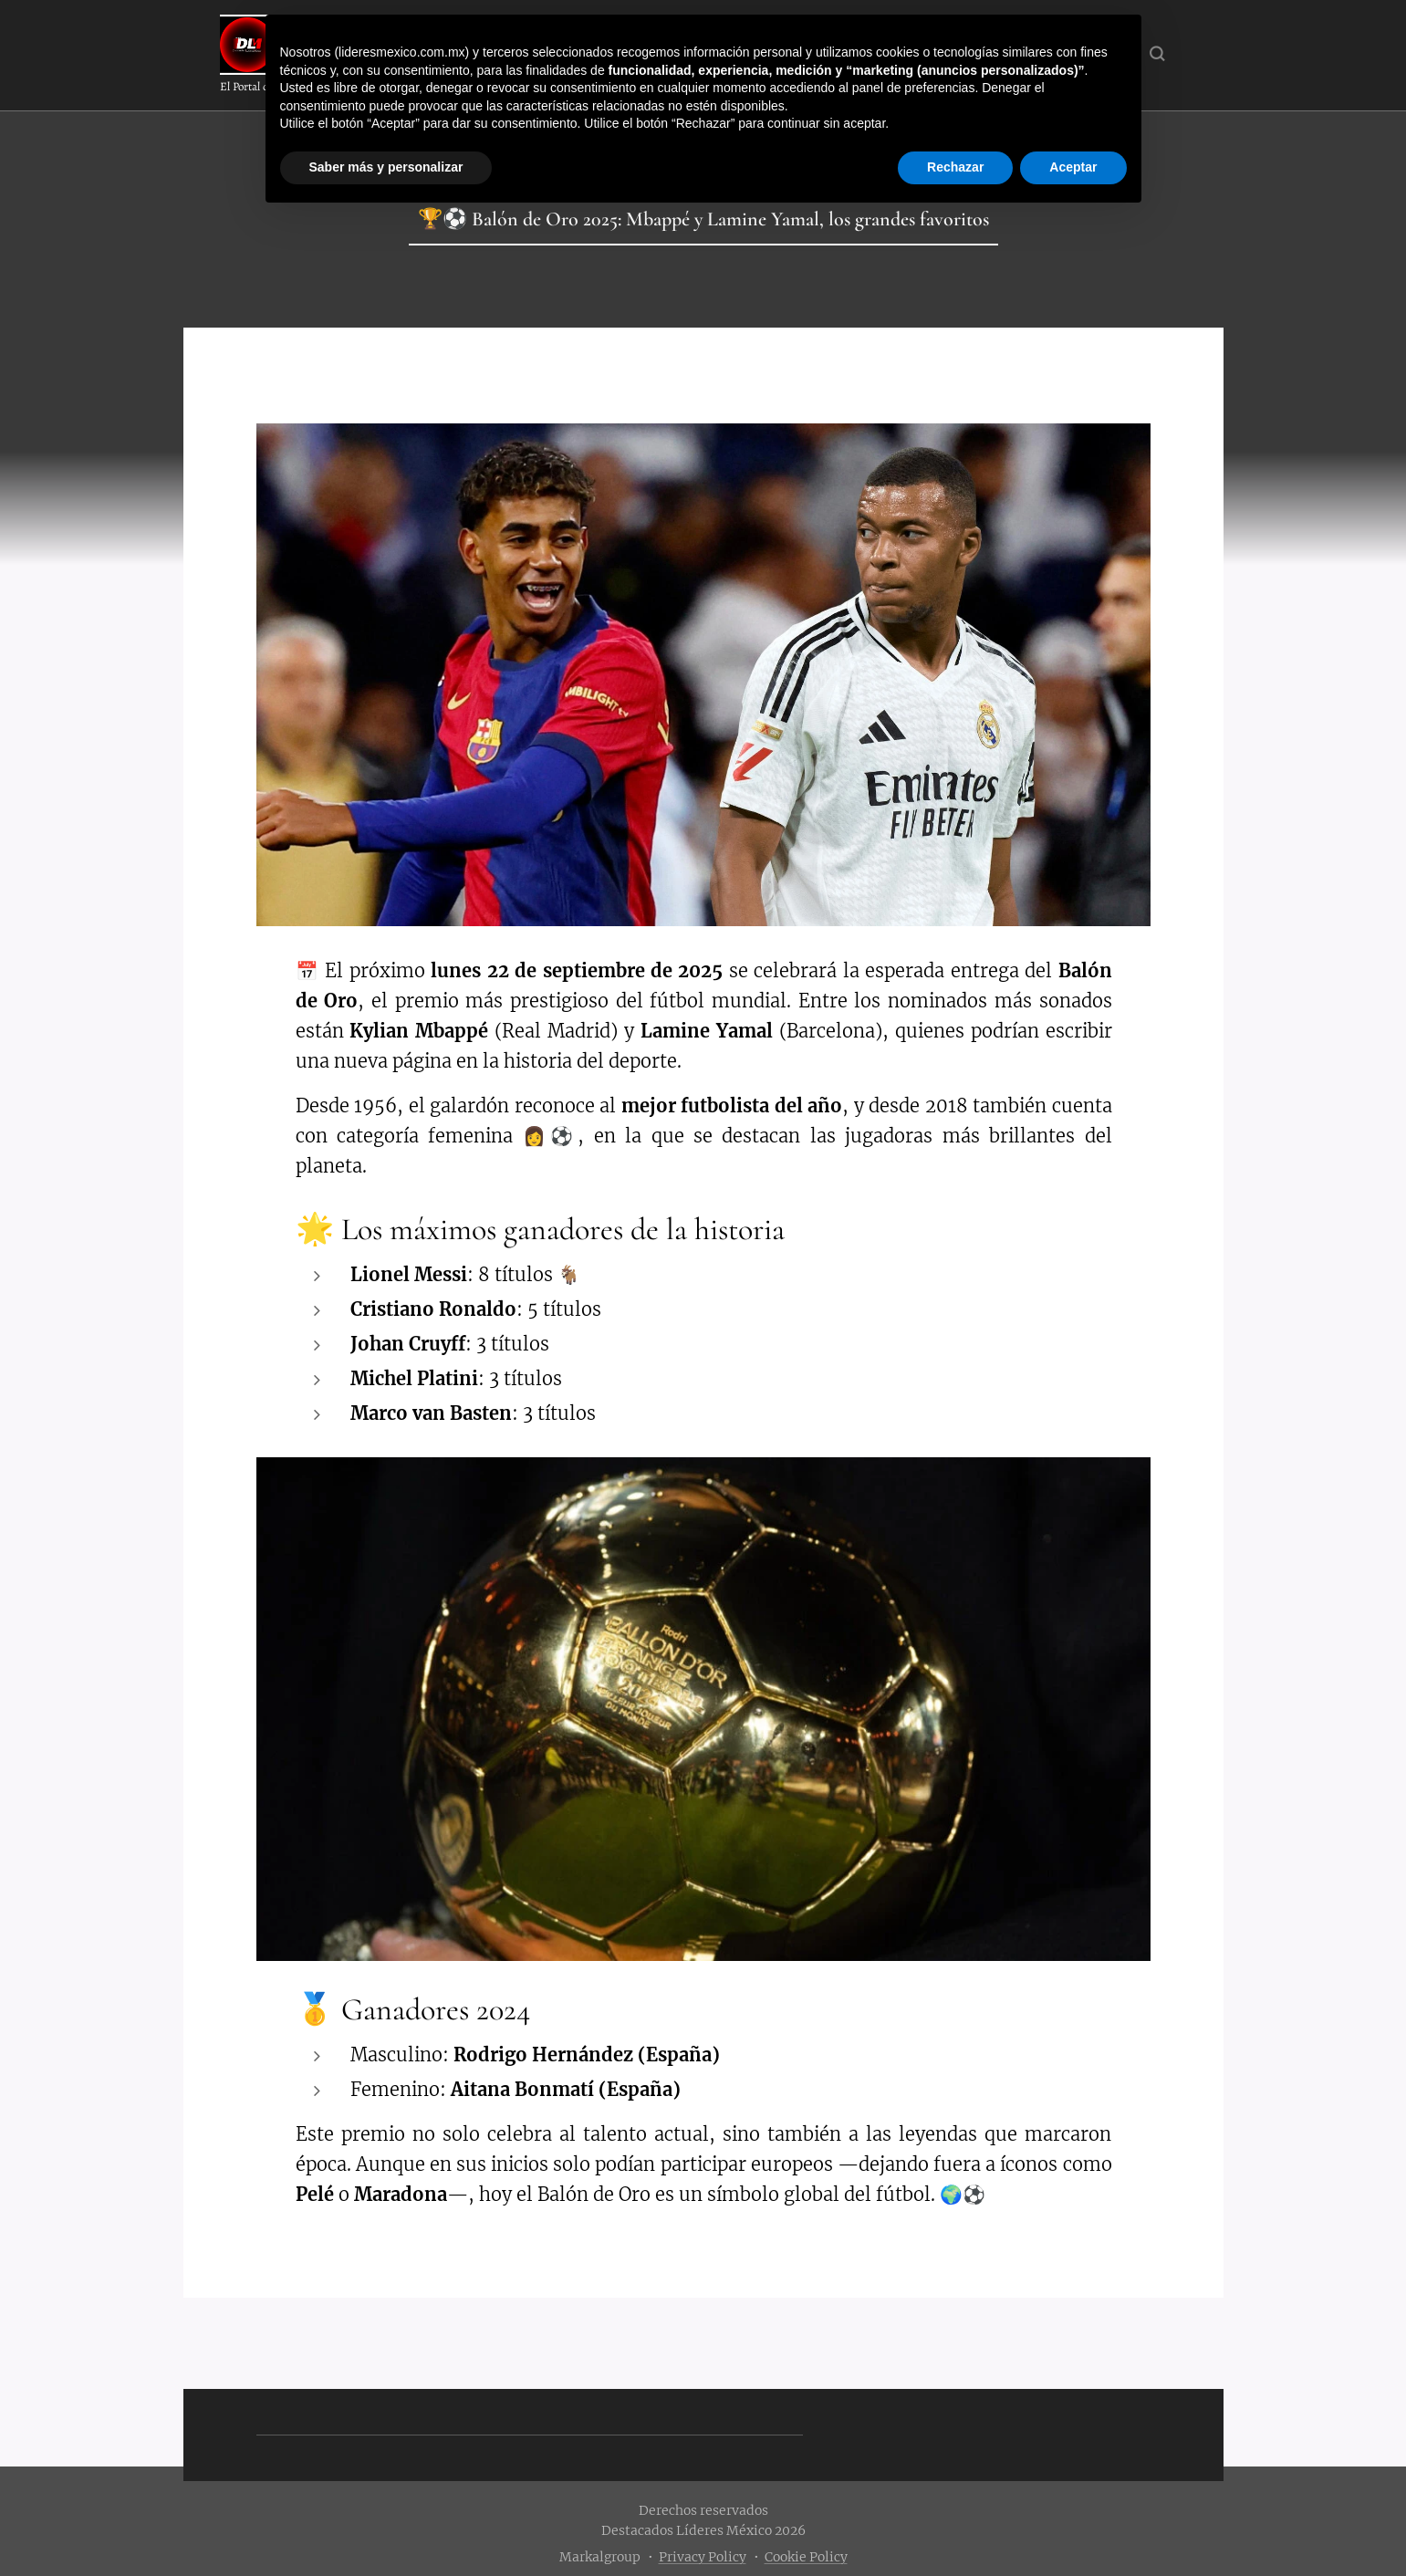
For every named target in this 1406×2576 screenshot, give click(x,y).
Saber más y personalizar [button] (386, 167)
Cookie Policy (806, 2557)
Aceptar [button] (1073, 167)
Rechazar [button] (955, 167)
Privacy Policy (702, 2557)
